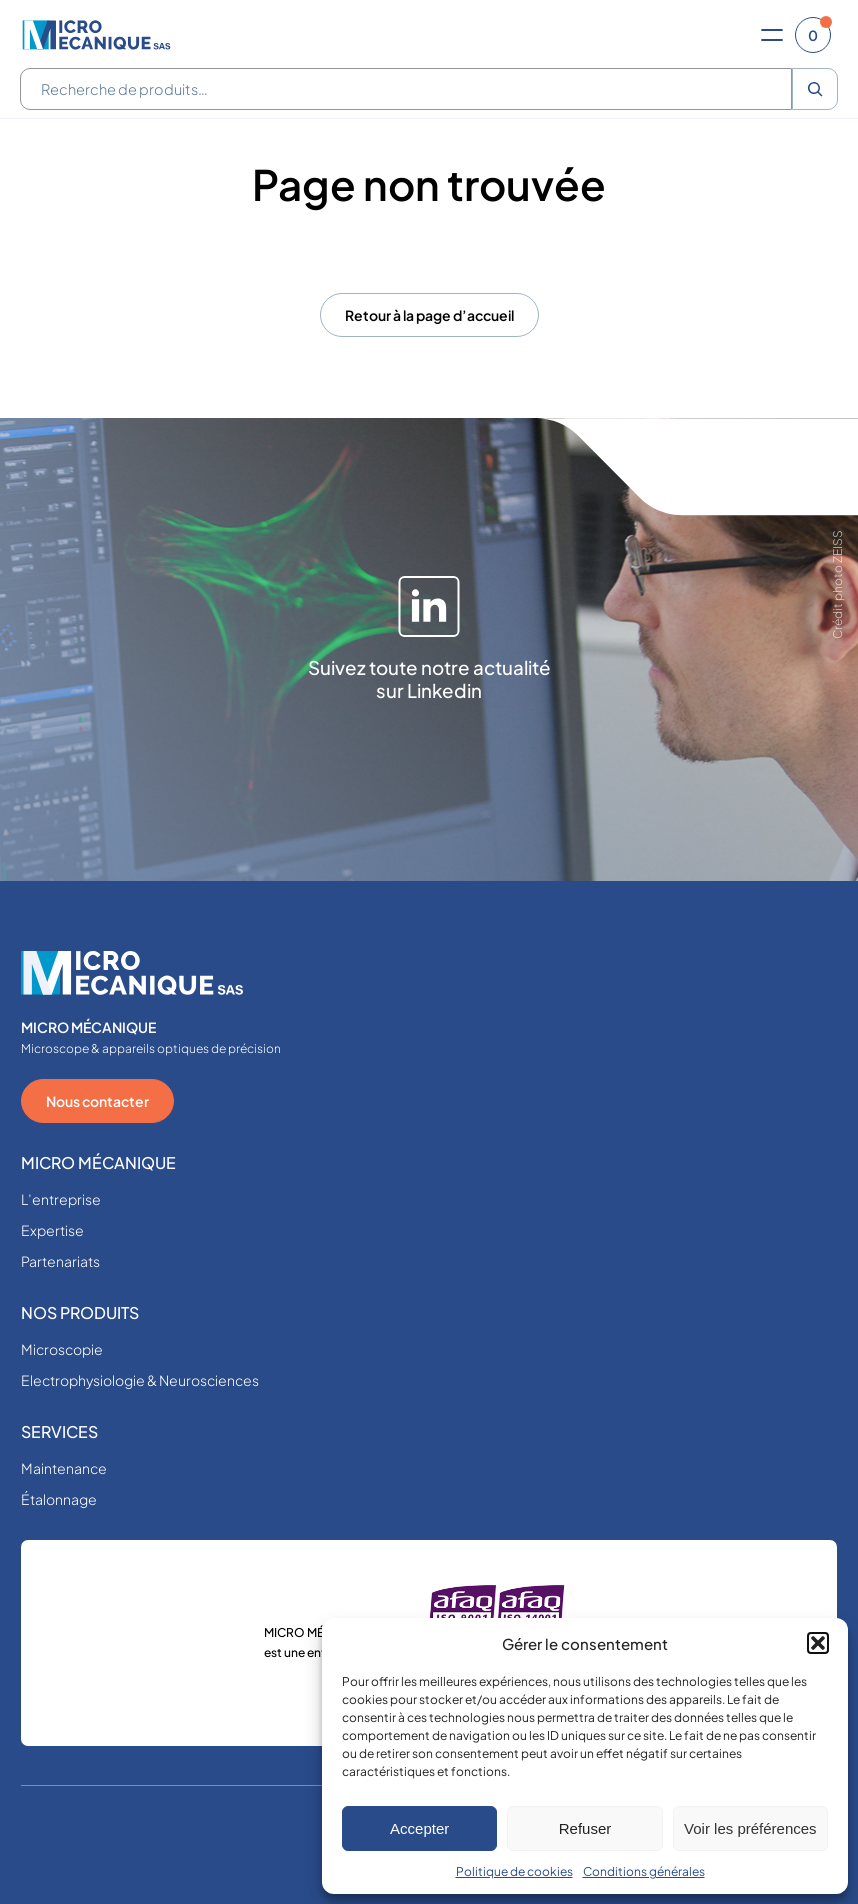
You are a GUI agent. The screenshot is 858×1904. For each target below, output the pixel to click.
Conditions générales (644, 1871)
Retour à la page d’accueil (429, 315)
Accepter (419, 1828)
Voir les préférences (750, 1828)
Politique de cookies (514, 1871)
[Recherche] (815, 89)
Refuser (585, 1828)
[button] (818, 1643)
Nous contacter (97, 1101)
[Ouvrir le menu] (772, 35)
